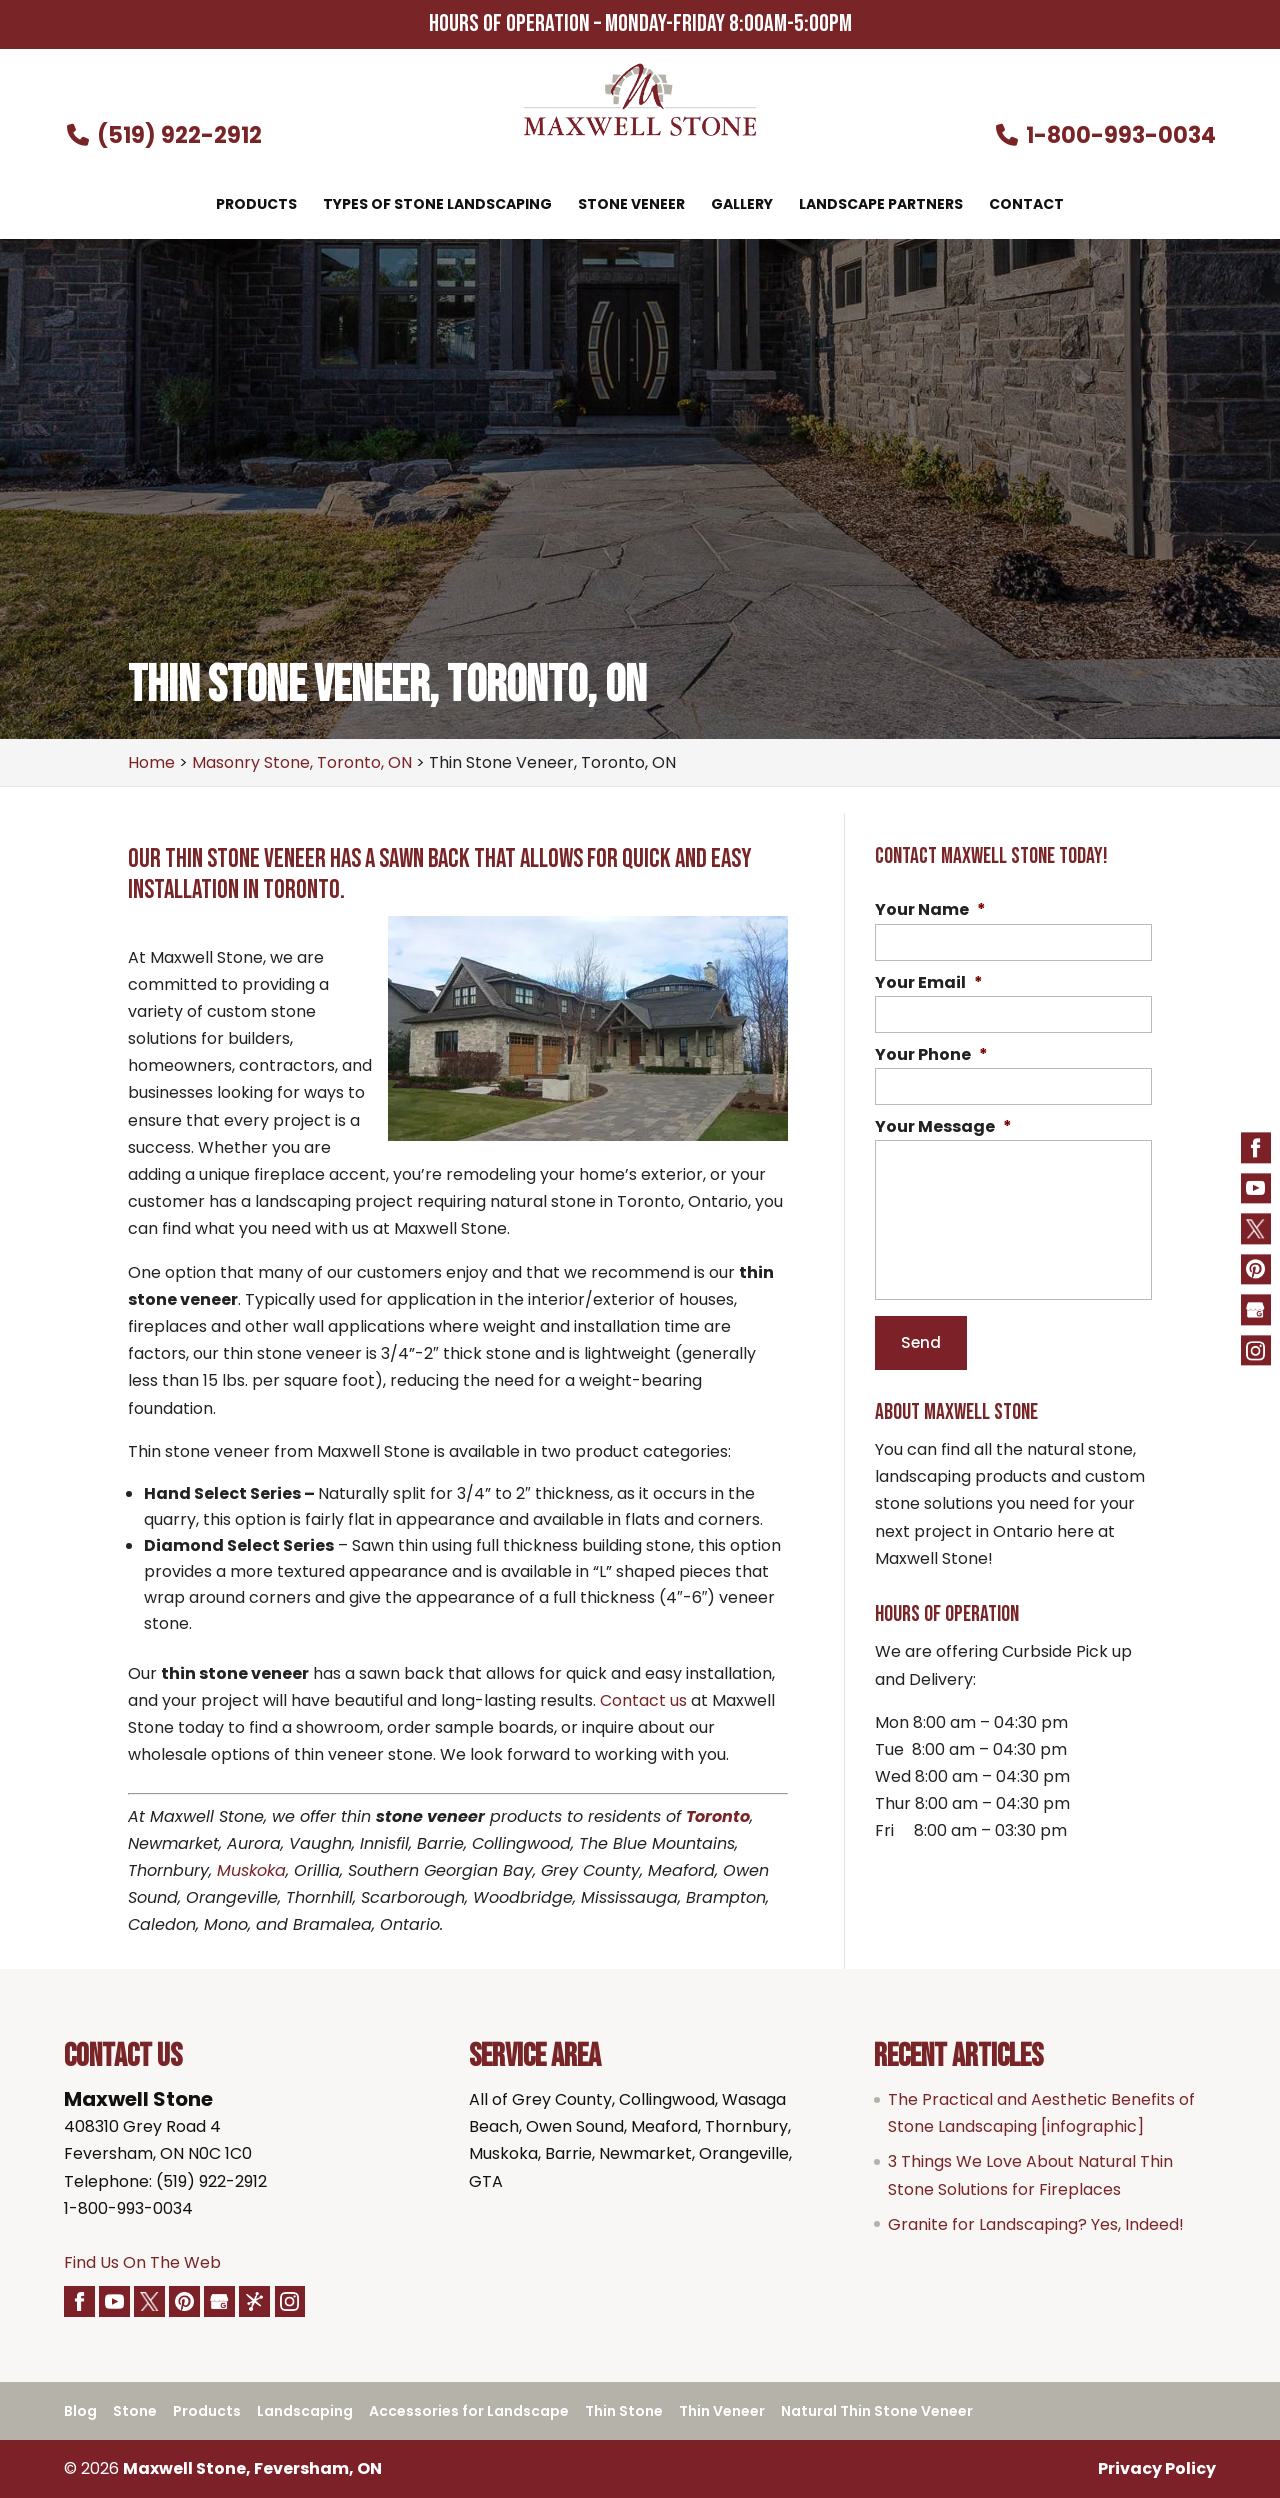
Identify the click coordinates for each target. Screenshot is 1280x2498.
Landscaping (305, 2412)
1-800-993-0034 (1105, 135)
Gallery (742, 205)
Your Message (943, 1127)
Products (256, 205)
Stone (135, 2412)
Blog (80, 2412)
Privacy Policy (1157, 2469)
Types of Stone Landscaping (437, 205)
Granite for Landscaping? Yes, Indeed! (1036, 2224)
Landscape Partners (881, 205)
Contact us (643, 1700)
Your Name (930, 910)
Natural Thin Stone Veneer (877, 2412)
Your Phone (931, 1055)
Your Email (929, 983)
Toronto (718, 1816)
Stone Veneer (631, 205)
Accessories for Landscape (469, 2412)
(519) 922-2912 (163, 135)
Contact (1026, 205)
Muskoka (251, 1870)
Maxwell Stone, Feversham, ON (252, 2469)
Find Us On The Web (142, 2262)
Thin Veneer (722, 2412)
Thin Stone (624, 2412)
